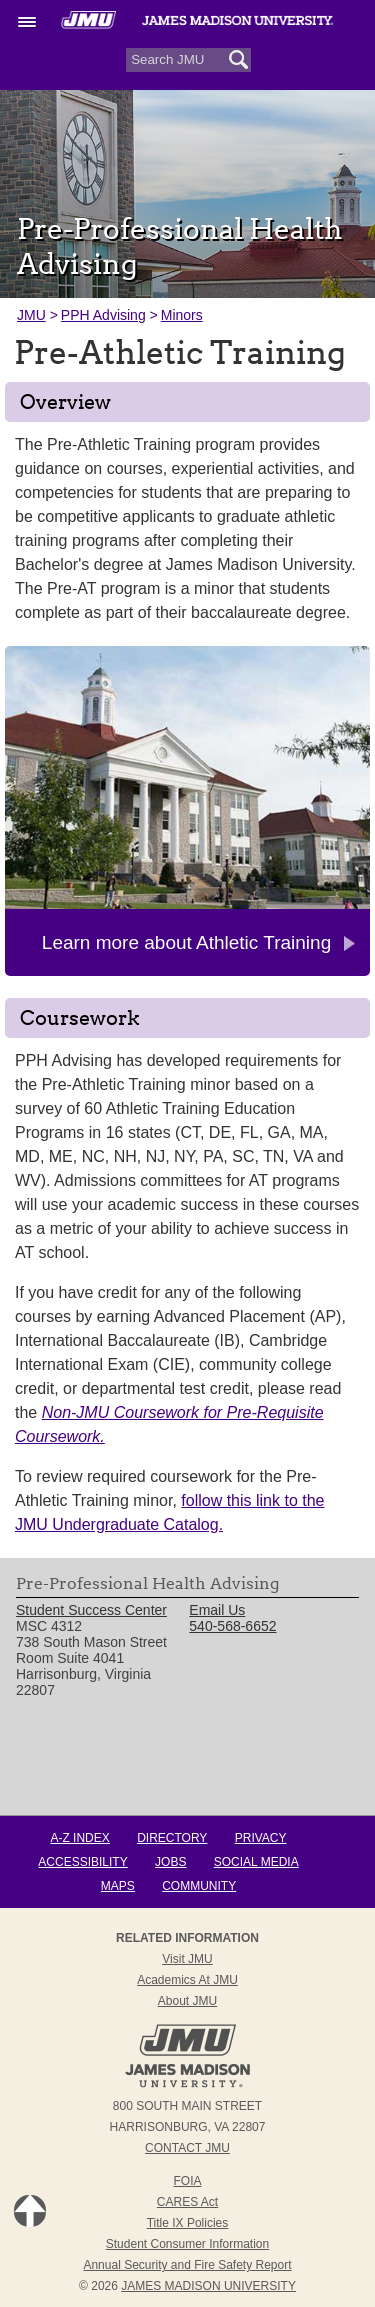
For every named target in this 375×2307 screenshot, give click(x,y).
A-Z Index (79, 1838)
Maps (118, 1886)
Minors (182, 315)
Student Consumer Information (187, 2244)
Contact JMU (187, 2148)
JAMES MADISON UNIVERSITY (208, 2286)
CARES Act (187, 2202)
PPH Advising (103, 315)
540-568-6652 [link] (232, 1626)
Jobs (170, 1862)
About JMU (187, 2001)
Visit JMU (187, 1959)
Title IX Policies (188, 2223)
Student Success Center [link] (91, 1610)
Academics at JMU (187, 1980)
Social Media (256, 1862)
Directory (172, 1838)
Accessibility (82, 1862)
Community (199, 1886)
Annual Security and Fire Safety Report (187, 2265)
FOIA (187, 2181)
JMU (31, 315)
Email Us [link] (217, 1610)
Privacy (261, 1838)
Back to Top (30, 2211)
